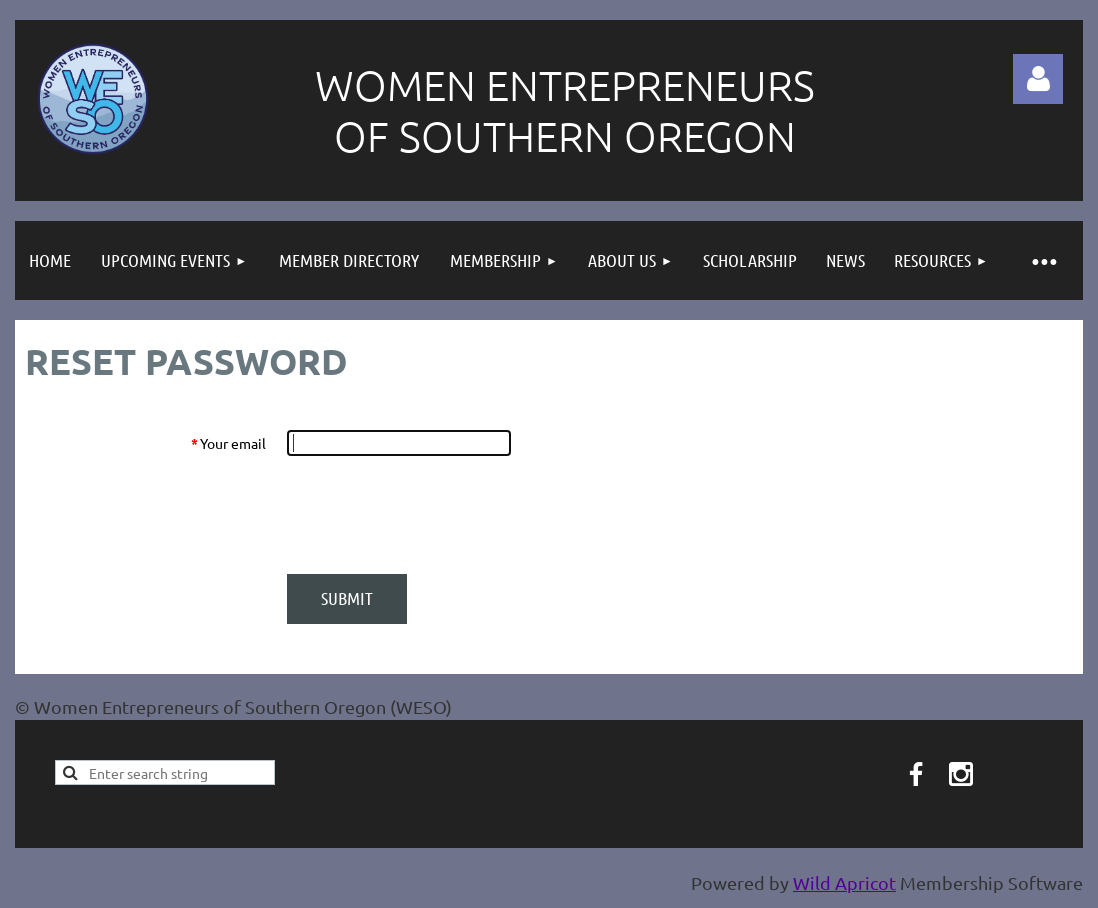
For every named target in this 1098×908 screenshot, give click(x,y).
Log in (1038, 79)
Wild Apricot (844, 882)
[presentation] (439, 515)
